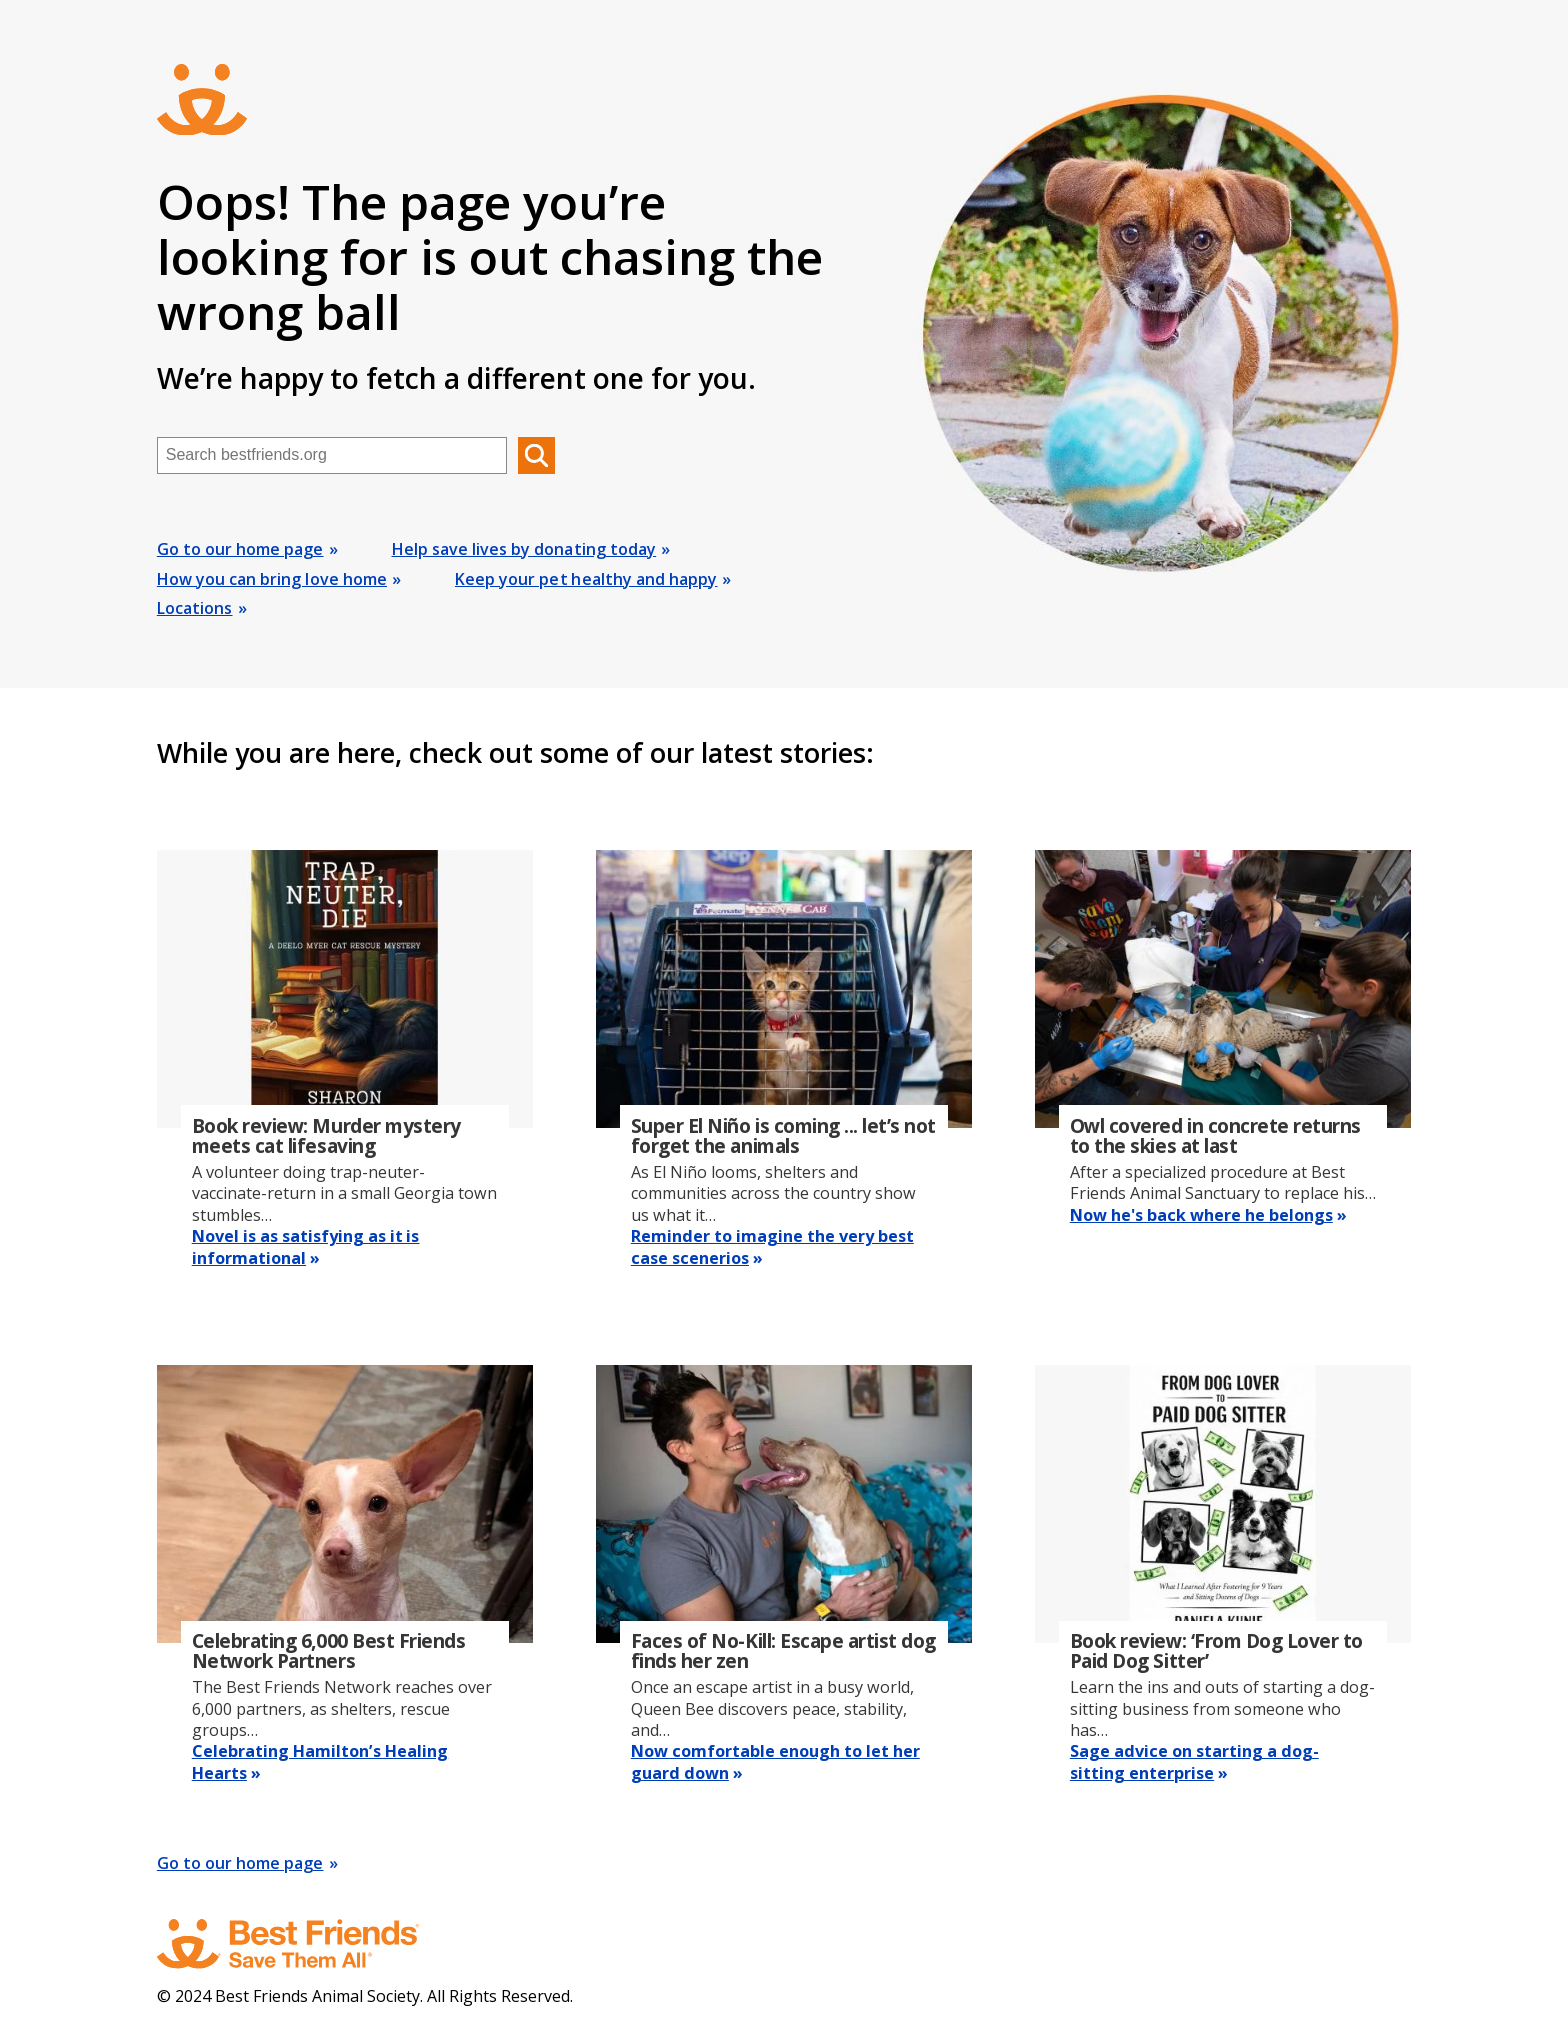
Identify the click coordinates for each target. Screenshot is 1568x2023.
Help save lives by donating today (524, 549)
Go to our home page (240, 549)
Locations (195, 608)
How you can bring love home (272, 579)
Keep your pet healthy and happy (586, 579)
